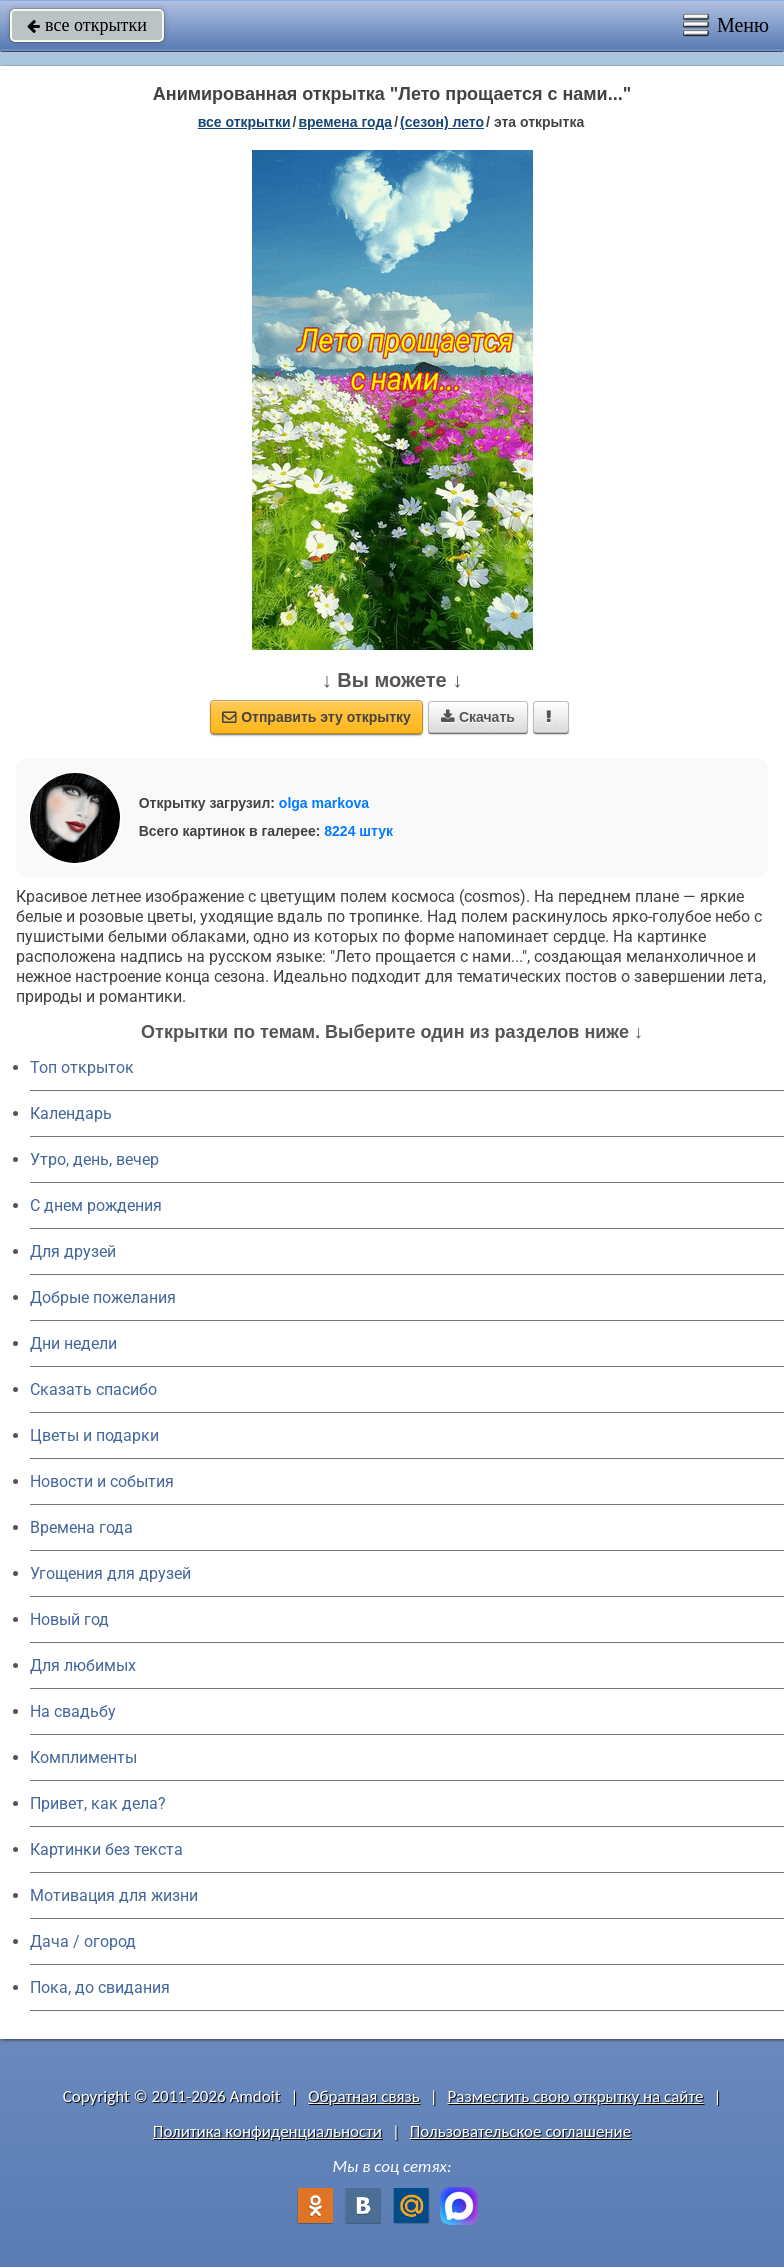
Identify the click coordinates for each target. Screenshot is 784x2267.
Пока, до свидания (100, 1987)
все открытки (87, 25)
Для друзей (73, 1251)
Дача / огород (83, 1941)
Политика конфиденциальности (267, 2131)
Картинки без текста (106, 1849)
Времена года (81, 1527)
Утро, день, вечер (94, 1159)
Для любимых (83, 1665)
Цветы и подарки (94, 1435)
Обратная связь (364, 2096)
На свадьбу (73, 1711)
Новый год (69, 1619)
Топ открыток (82, 1067)
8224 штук (358, 831)
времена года (345, 122)
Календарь (71, 1113)
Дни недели (73, 1343)
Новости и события (102, 1481)
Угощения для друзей (110, 1573)
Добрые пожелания (103, 1297)
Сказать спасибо (93, 1389)
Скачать (478, 717)
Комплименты (83, 1757)
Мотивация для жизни (114, 1895)
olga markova (324, 803)
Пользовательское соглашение (520, 2131)
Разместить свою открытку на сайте (576, 2096)
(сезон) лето (442, 122)
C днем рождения (96, 1205)
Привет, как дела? (98, 1803)
